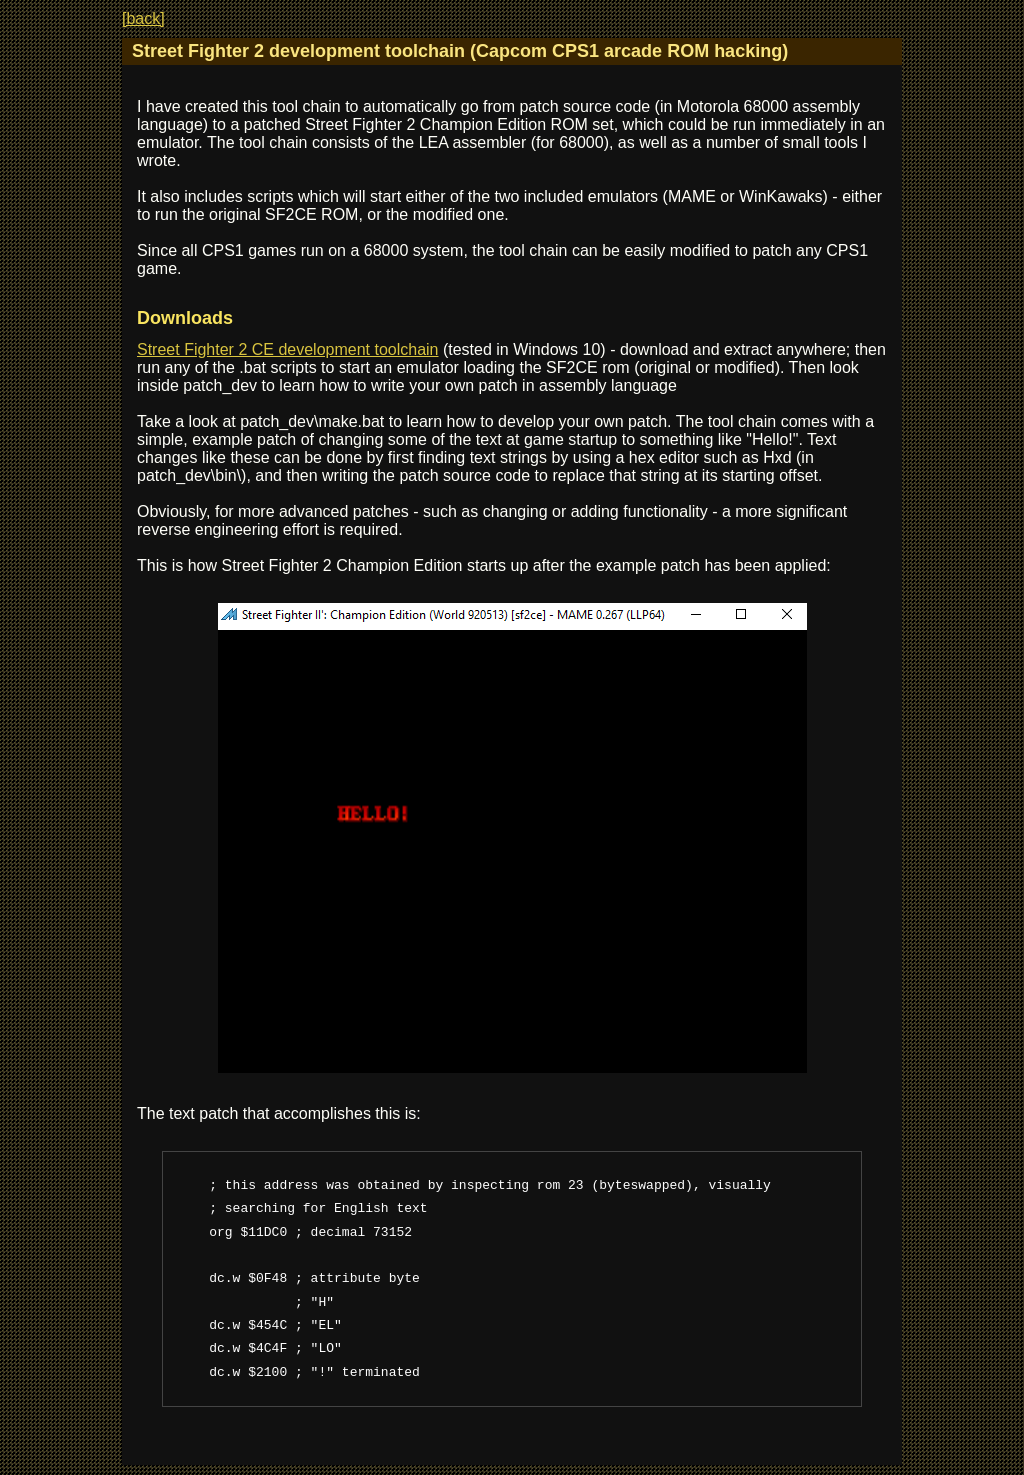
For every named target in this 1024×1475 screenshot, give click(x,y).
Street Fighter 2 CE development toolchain (288, 349)
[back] (143, 18)
